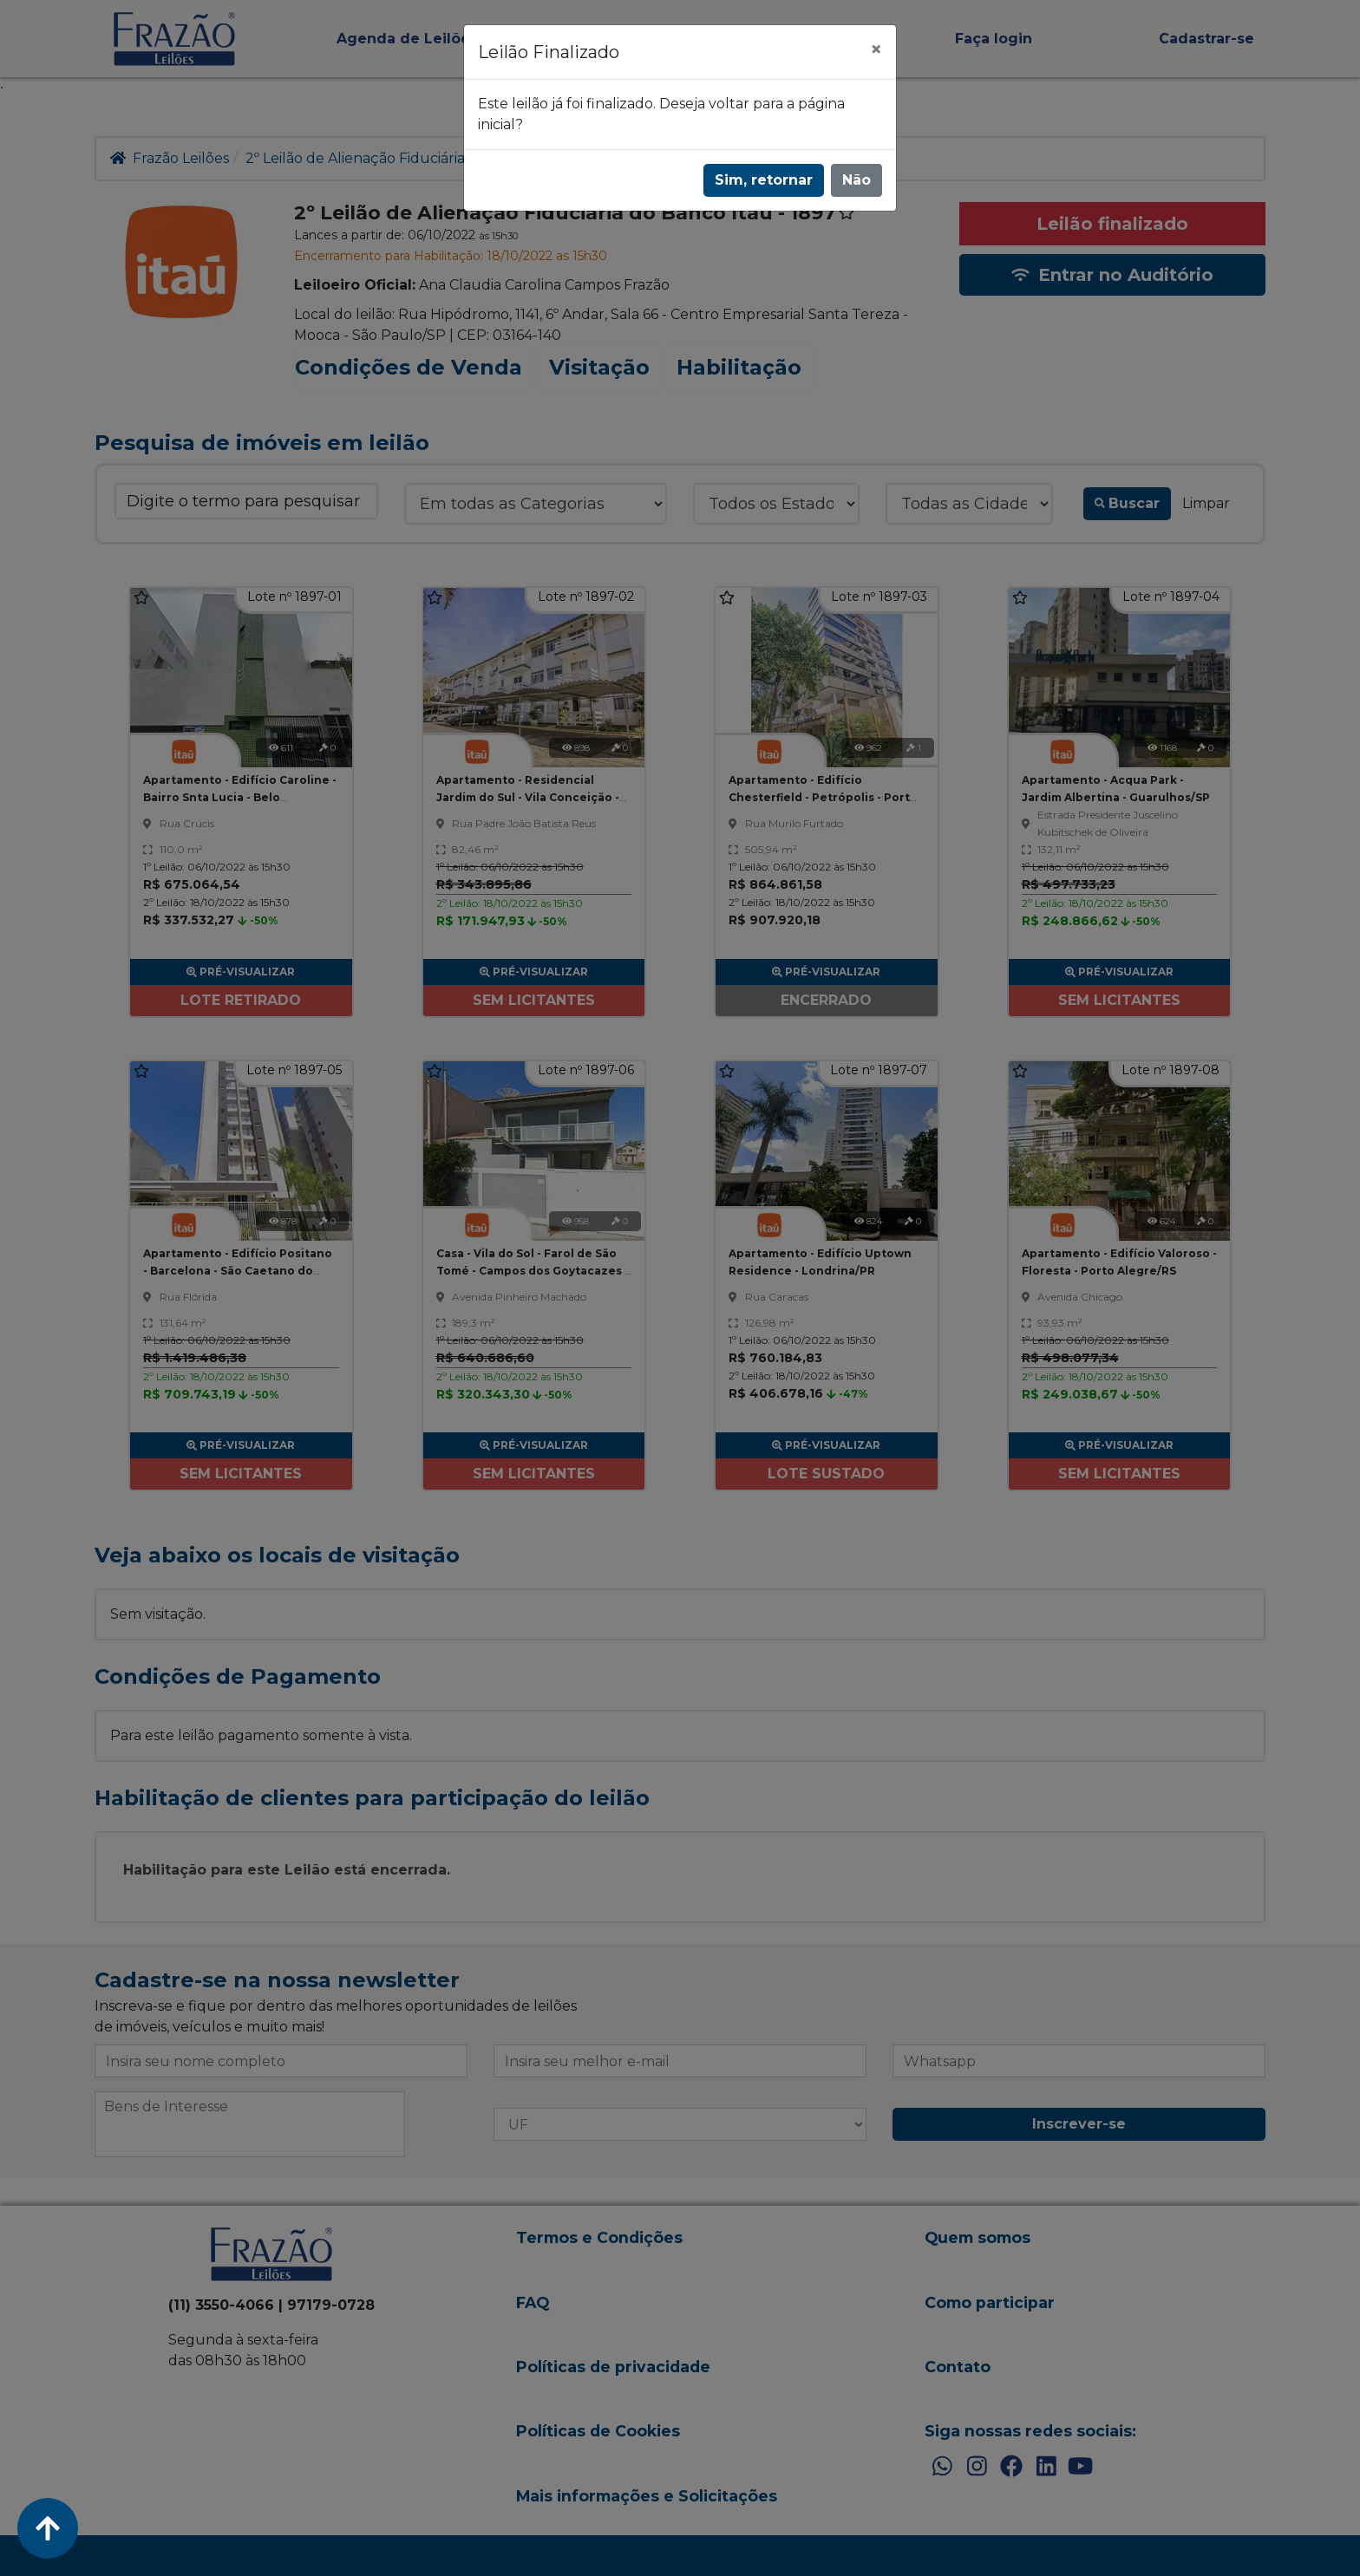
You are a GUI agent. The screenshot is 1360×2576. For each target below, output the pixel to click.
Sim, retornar (764, 180)
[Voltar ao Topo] (47, 2528)
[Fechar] (876, 49)
